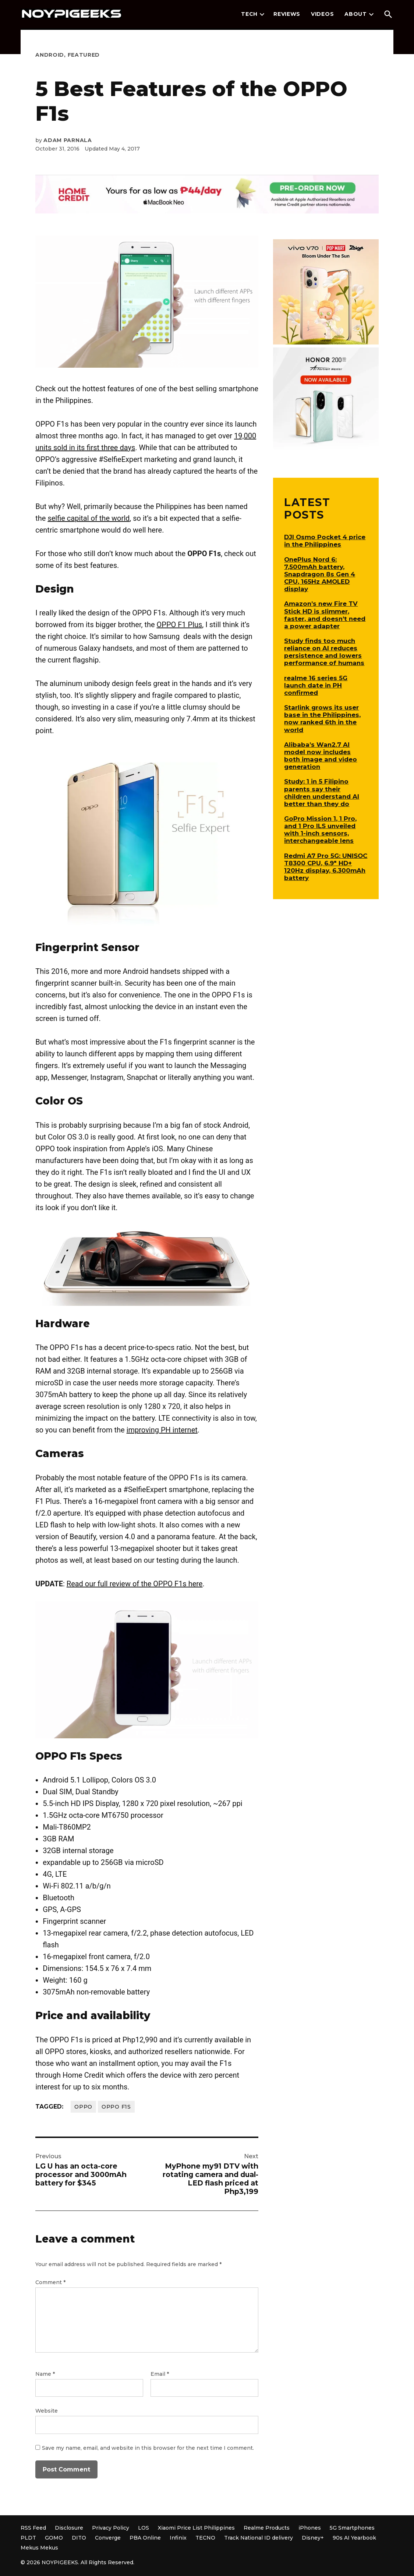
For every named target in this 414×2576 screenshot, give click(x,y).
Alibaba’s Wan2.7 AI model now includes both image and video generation (320, 755)
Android (49, 55)
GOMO (54, 2537)
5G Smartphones (352, 2527)
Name (45, 2374)
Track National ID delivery (258, 2537)
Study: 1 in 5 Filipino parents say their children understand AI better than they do (321, 792)
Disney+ (313, 2537)
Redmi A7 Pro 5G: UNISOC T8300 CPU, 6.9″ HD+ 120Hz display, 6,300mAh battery (325, 866)
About (355, 14)
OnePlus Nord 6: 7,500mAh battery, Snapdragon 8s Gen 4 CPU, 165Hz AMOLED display (319, 574)
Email (160, 2374)
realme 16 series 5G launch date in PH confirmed (315, 685)
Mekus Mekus (39, 2547)
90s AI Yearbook (354, 2537)
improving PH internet (162, 1429)
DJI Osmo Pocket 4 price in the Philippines (324, 540)
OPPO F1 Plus (179, 624)
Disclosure (69, 2527)
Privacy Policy (110, 2527)
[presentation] (262, 14)
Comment (50, 2282)
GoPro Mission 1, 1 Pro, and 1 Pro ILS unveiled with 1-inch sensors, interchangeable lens (320, 829)
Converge (108, 2537)
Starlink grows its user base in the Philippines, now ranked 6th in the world (322, 718)
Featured (84, 55)
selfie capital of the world (88, 518)
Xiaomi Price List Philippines (196, 2527)
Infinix (178, 2537)
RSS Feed (33, 2527)
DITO (79, 2537)
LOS (143, 2527)
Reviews (286, 14)
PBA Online (145, 2537)
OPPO (83, 2106)
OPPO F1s (116, 2106)
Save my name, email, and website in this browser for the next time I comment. (148, 2448)
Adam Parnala (67, 140)
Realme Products (267, 2527)
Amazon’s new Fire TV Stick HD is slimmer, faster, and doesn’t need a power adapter (324, 614)
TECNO (205, 2537)
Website (46, 2410)
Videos (322, 14)
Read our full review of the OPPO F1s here (135, 1583)
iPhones (309, 2527)
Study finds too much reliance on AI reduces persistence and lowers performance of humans (324, 652)
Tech (249, 14)
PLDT (28, 2537)
